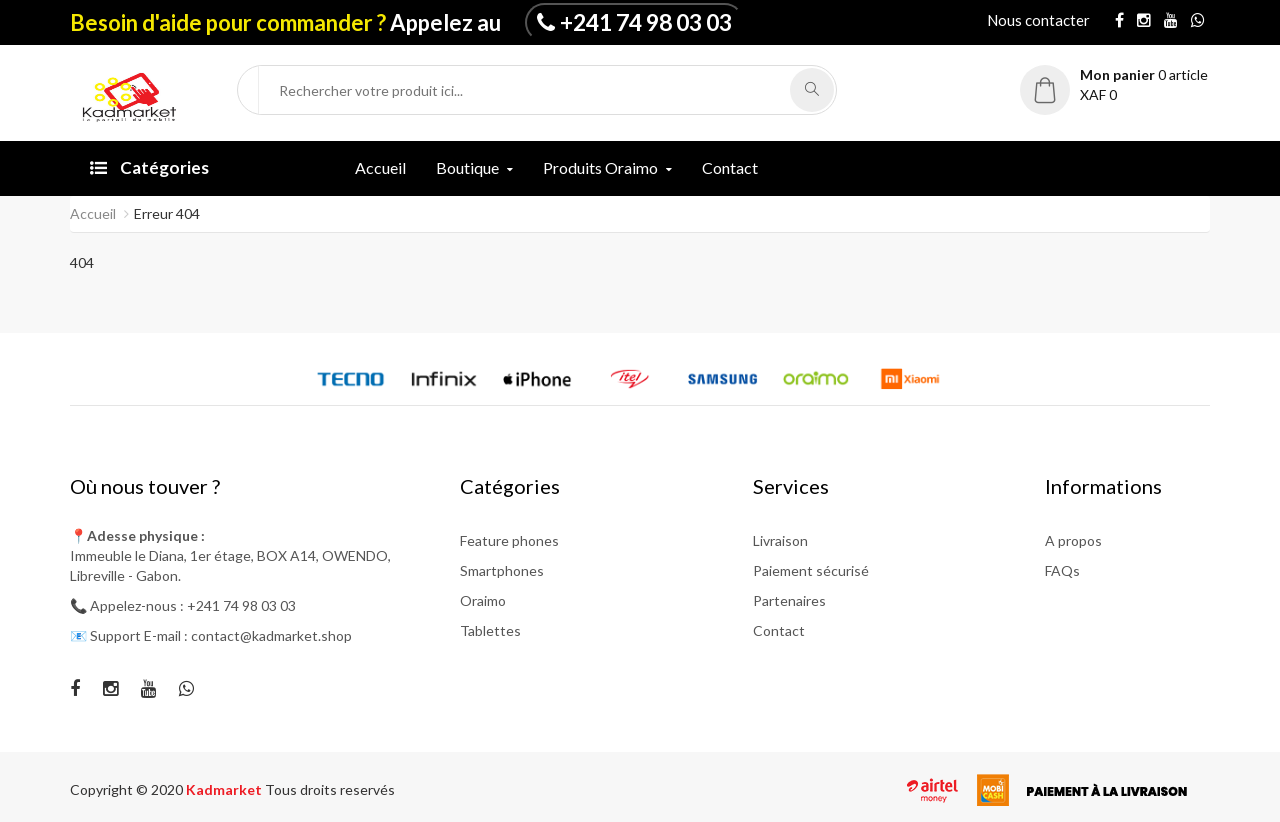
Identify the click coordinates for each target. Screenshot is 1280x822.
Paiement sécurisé (811, 570)
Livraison (780, 540)
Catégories (149, 167)
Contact (730, 167)
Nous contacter (1038, 20)
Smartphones (502, 570)
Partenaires (789, 600)
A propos (1073, 540)
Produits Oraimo (600, 167)
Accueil (380, 167)
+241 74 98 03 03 (646, 22)
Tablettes (490, 630)
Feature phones (509, 540)
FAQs (1062, 570)
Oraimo (483, 600)
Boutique (467, 167)
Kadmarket (225, 789)
